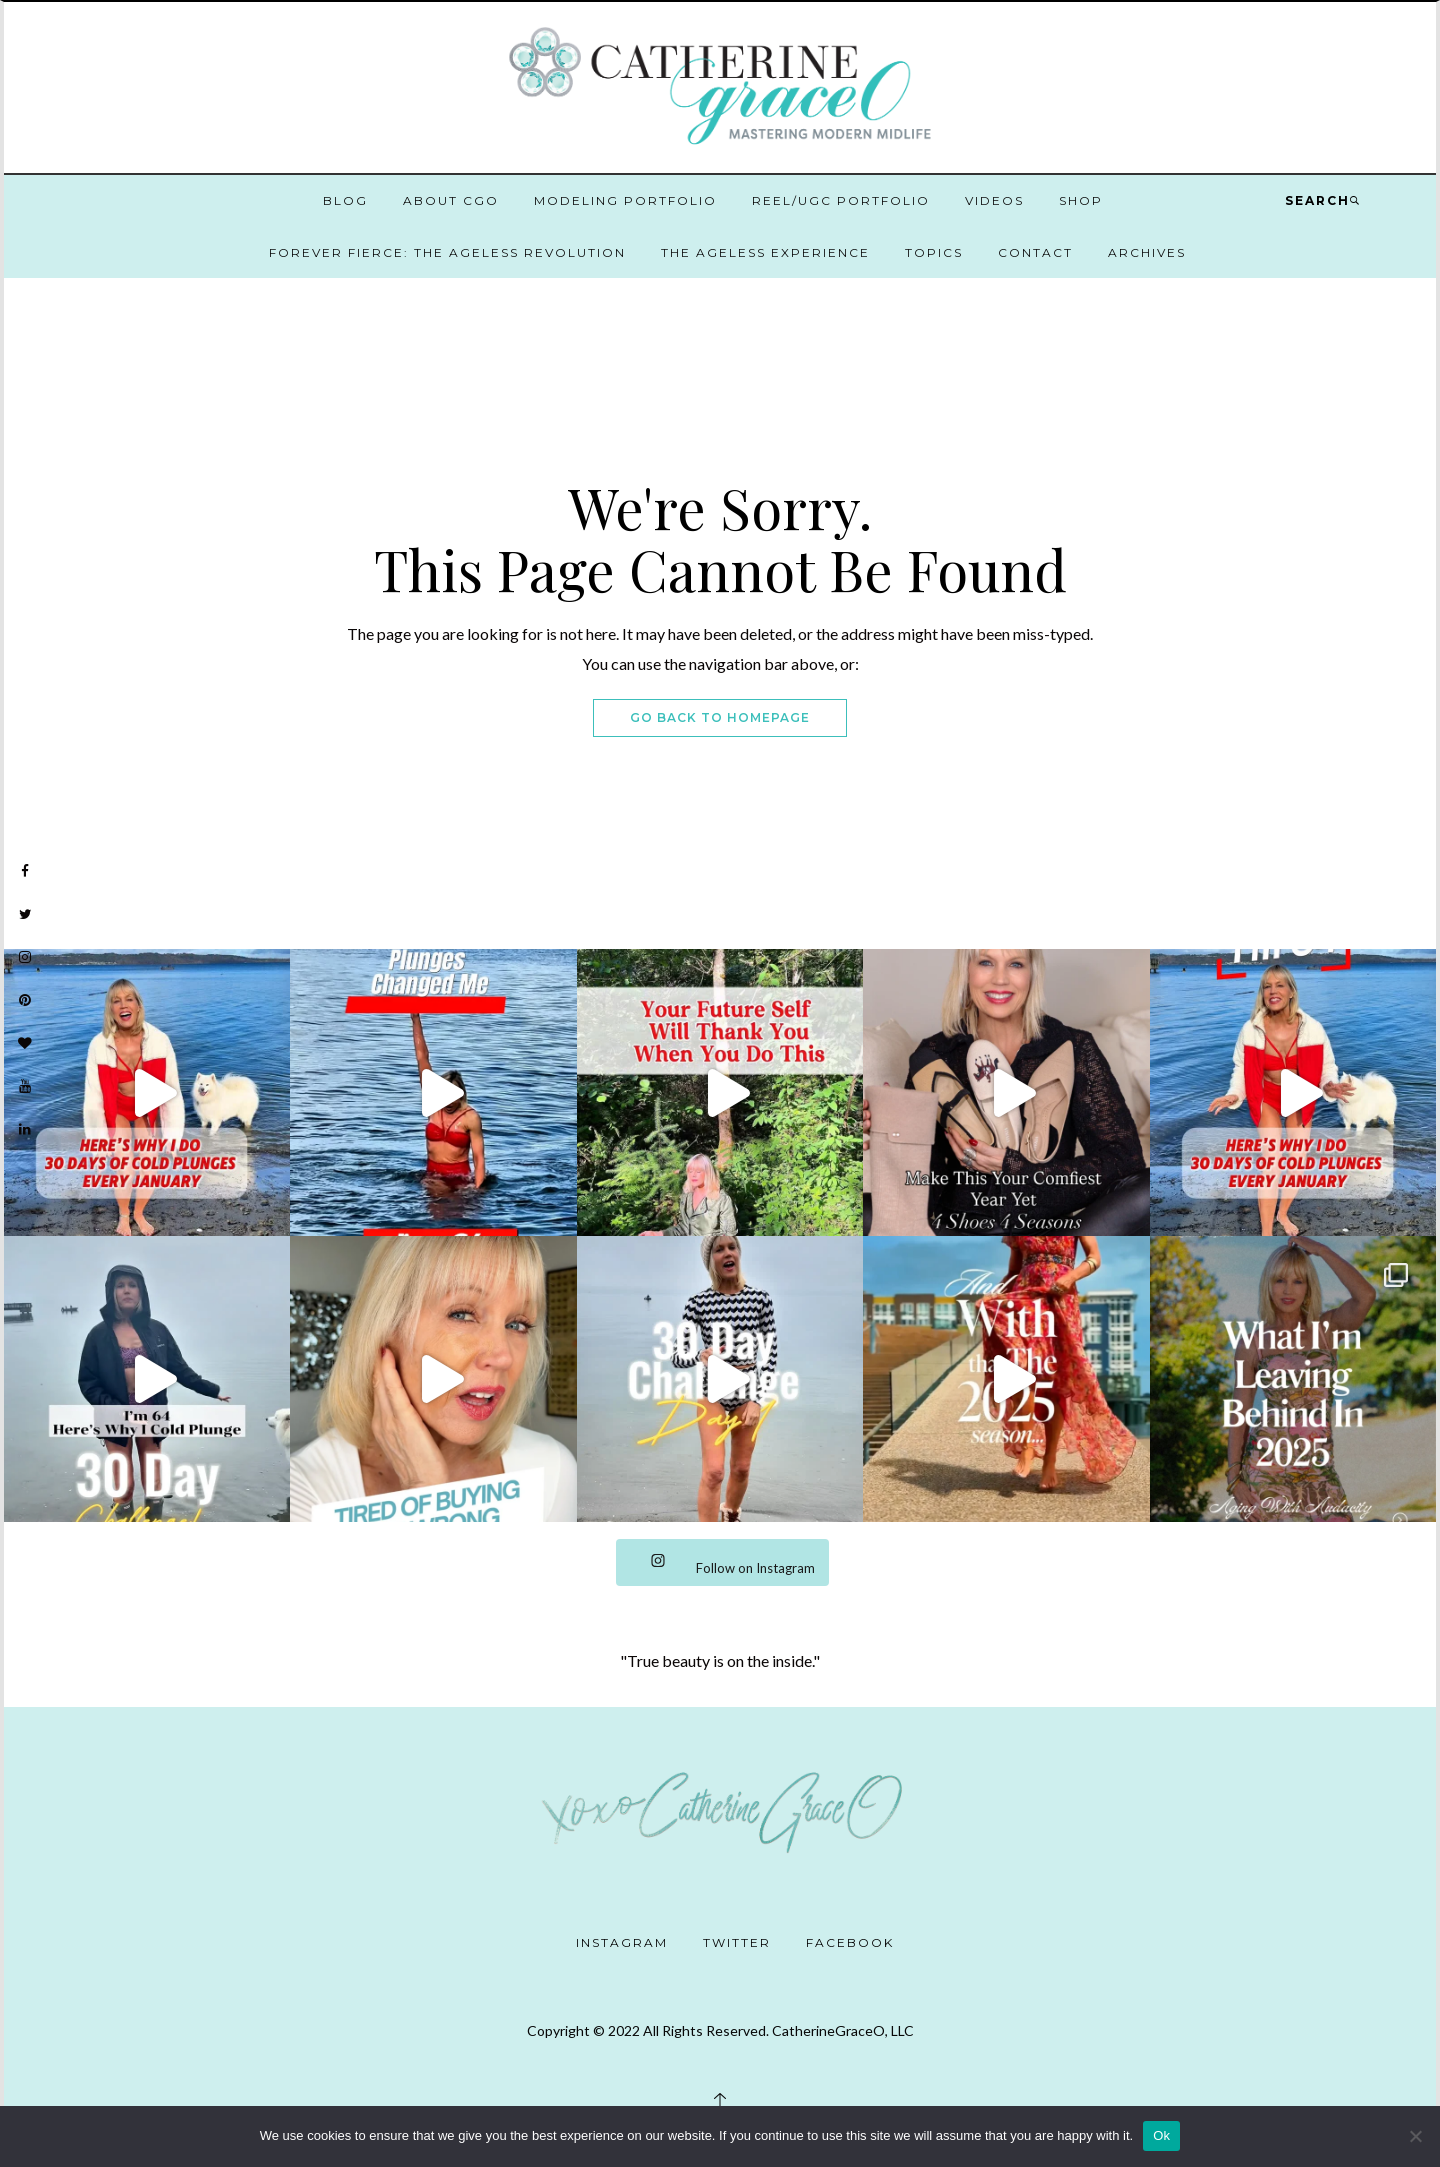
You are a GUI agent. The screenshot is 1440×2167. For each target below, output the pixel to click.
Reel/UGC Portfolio (841, 200)
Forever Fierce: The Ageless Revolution (447, 252)
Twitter (737, 1942)
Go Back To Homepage (720, 717)
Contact (1035, 252)
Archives (1147, 252)
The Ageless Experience (765, 252)
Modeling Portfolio (625, 200)
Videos (994, 200)
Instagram (622, 1942)
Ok (1161, 2135)
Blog (345, 200)
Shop (1081, 200)
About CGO (451, 200)
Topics (934, 252)
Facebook (850, 1942)
